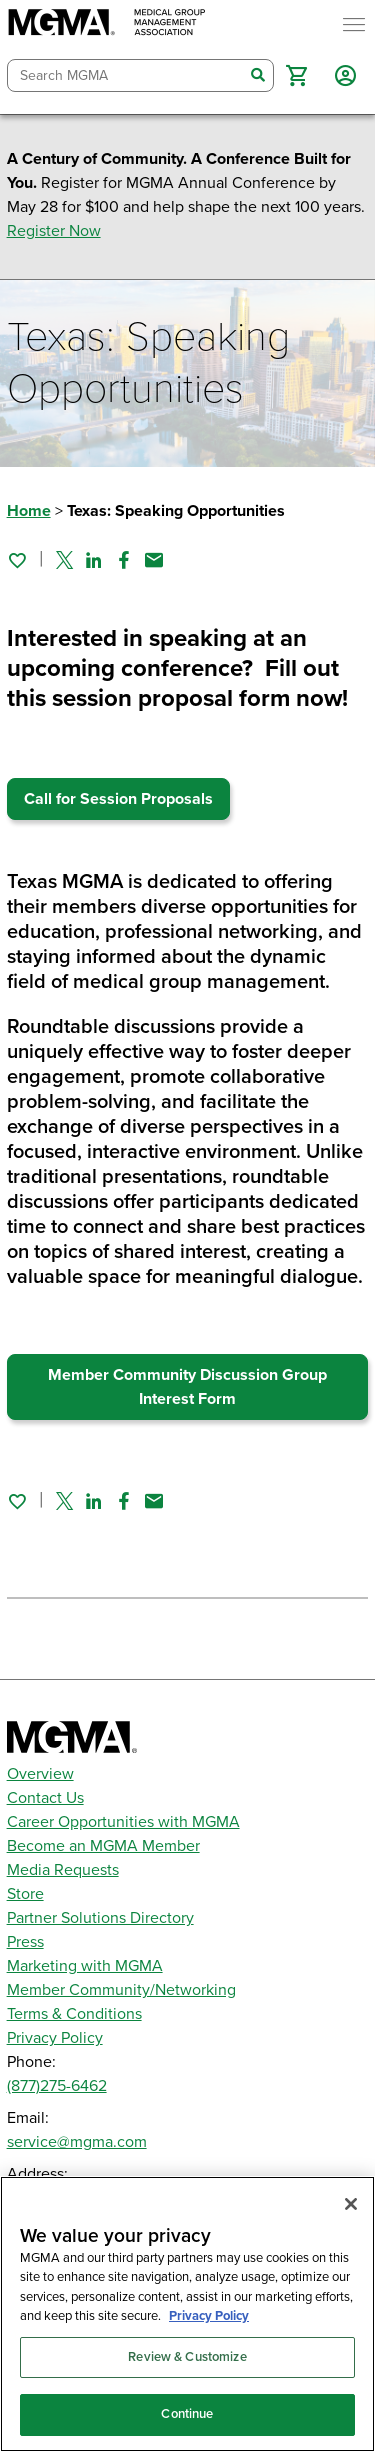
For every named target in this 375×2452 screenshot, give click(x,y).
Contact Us (45, 1798)
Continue (187, 2414)
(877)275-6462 (57, 2086)
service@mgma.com (77, 2142)
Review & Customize (187, 2357)
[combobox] (126, 75)
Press (25, 1942)
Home (29, 511)
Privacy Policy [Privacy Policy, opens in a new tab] (209, 2316)
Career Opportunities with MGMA (123, 1822)
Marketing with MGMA (85, 1966)
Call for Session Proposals (118, 799)
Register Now (54, 231)
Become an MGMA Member (103, 1846)
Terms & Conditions (74, 2014)
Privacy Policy (55, 2038)
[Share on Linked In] (94, 560)
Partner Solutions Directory (100, 1918)
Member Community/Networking (121, 1990)
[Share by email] (154, 560)
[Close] (351, 2204)
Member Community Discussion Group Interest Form (187, 1387)
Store (25, 1894)
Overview (40, 1774)
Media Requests (63, 1870)
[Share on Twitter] (64, 560)
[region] (187, 2314)
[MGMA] (107, 24)
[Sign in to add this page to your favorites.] (17, 560)
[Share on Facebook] (124, 560)
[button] (296, 75)
